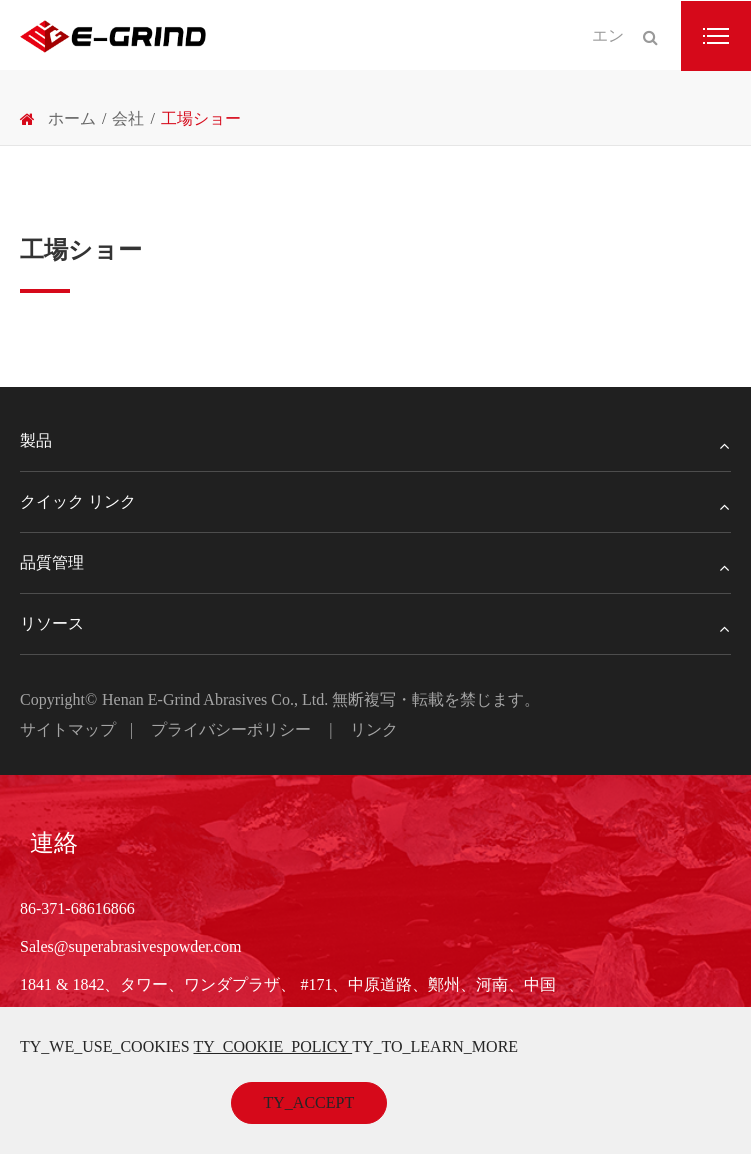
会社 (128, 118)
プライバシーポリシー (231, 729)
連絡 (54, 843)
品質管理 (375, 563)
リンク (374, 729)
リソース (375, 624)
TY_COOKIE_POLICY (272, 1046)
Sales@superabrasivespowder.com (130, 946)
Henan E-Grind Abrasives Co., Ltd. (217, 699)
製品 (375, 441)
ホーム (72, 118)
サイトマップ (68, 729)
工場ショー (201, 118)
